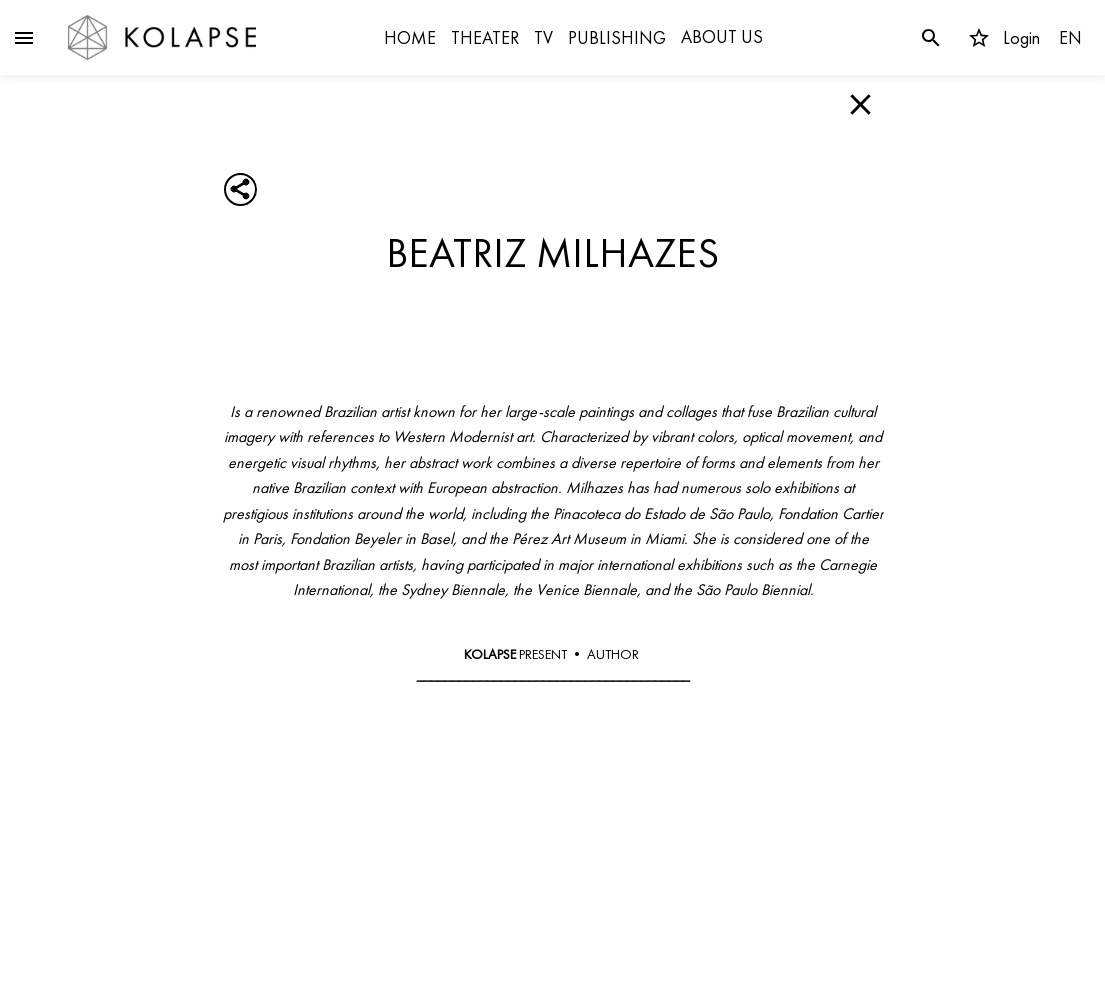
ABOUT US (722, 36)
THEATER (485, 37)
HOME (410, 37)
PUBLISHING (617, 37)
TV (543, 37)
